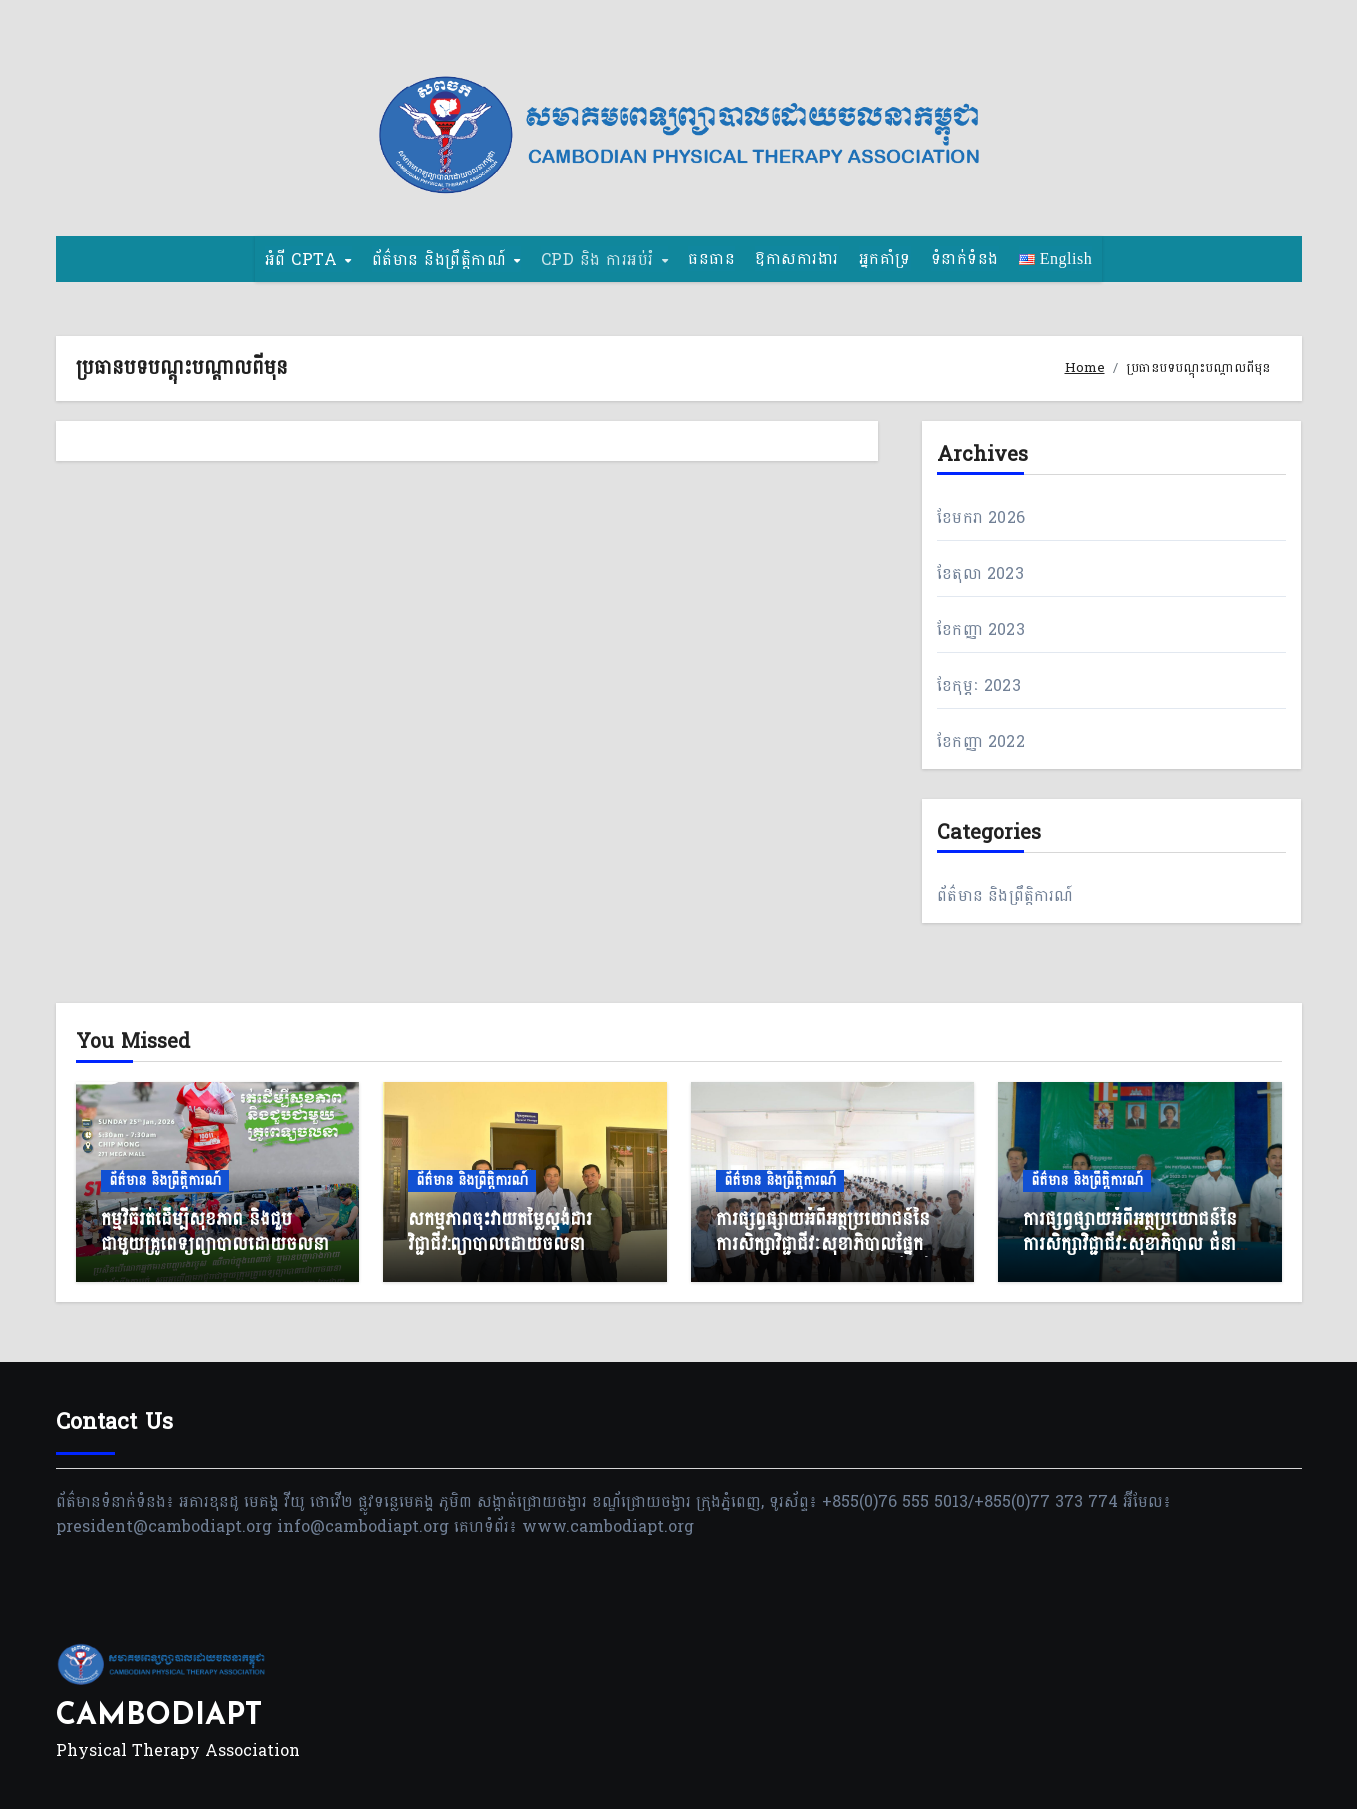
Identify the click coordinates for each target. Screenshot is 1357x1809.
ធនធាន (711, 258)
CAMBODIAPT (159, 1716)
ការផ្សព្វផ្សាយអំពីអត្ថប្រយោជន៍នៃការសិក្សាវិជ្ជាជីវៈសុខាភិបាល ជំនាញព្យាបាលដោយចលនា (1137, 1244)
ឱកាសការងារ (797, 258)
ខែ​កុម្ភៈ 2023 (979, 685)
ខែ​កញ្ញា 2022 (981, 741)
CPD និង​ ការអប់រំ (600, 259)
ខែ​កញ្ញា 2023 (981, 629)
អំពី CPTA (304, 259)
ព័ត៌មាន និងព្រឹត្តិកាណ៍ (442, 259)
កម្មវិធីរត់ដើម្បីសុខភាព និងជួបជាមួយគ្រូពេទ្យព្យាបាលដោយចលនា (215, 1232)
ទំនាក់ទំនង (965, 258)
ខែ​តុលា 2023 (980, 573)
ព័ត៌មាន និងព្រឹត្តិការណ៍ (1005, 895)
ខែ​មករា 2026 (981, 517)
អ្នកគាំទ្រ (885, 258)
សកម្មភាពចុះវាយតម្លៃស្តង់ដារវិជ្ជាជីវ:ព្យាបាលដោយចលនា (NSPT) (500, 1244)
